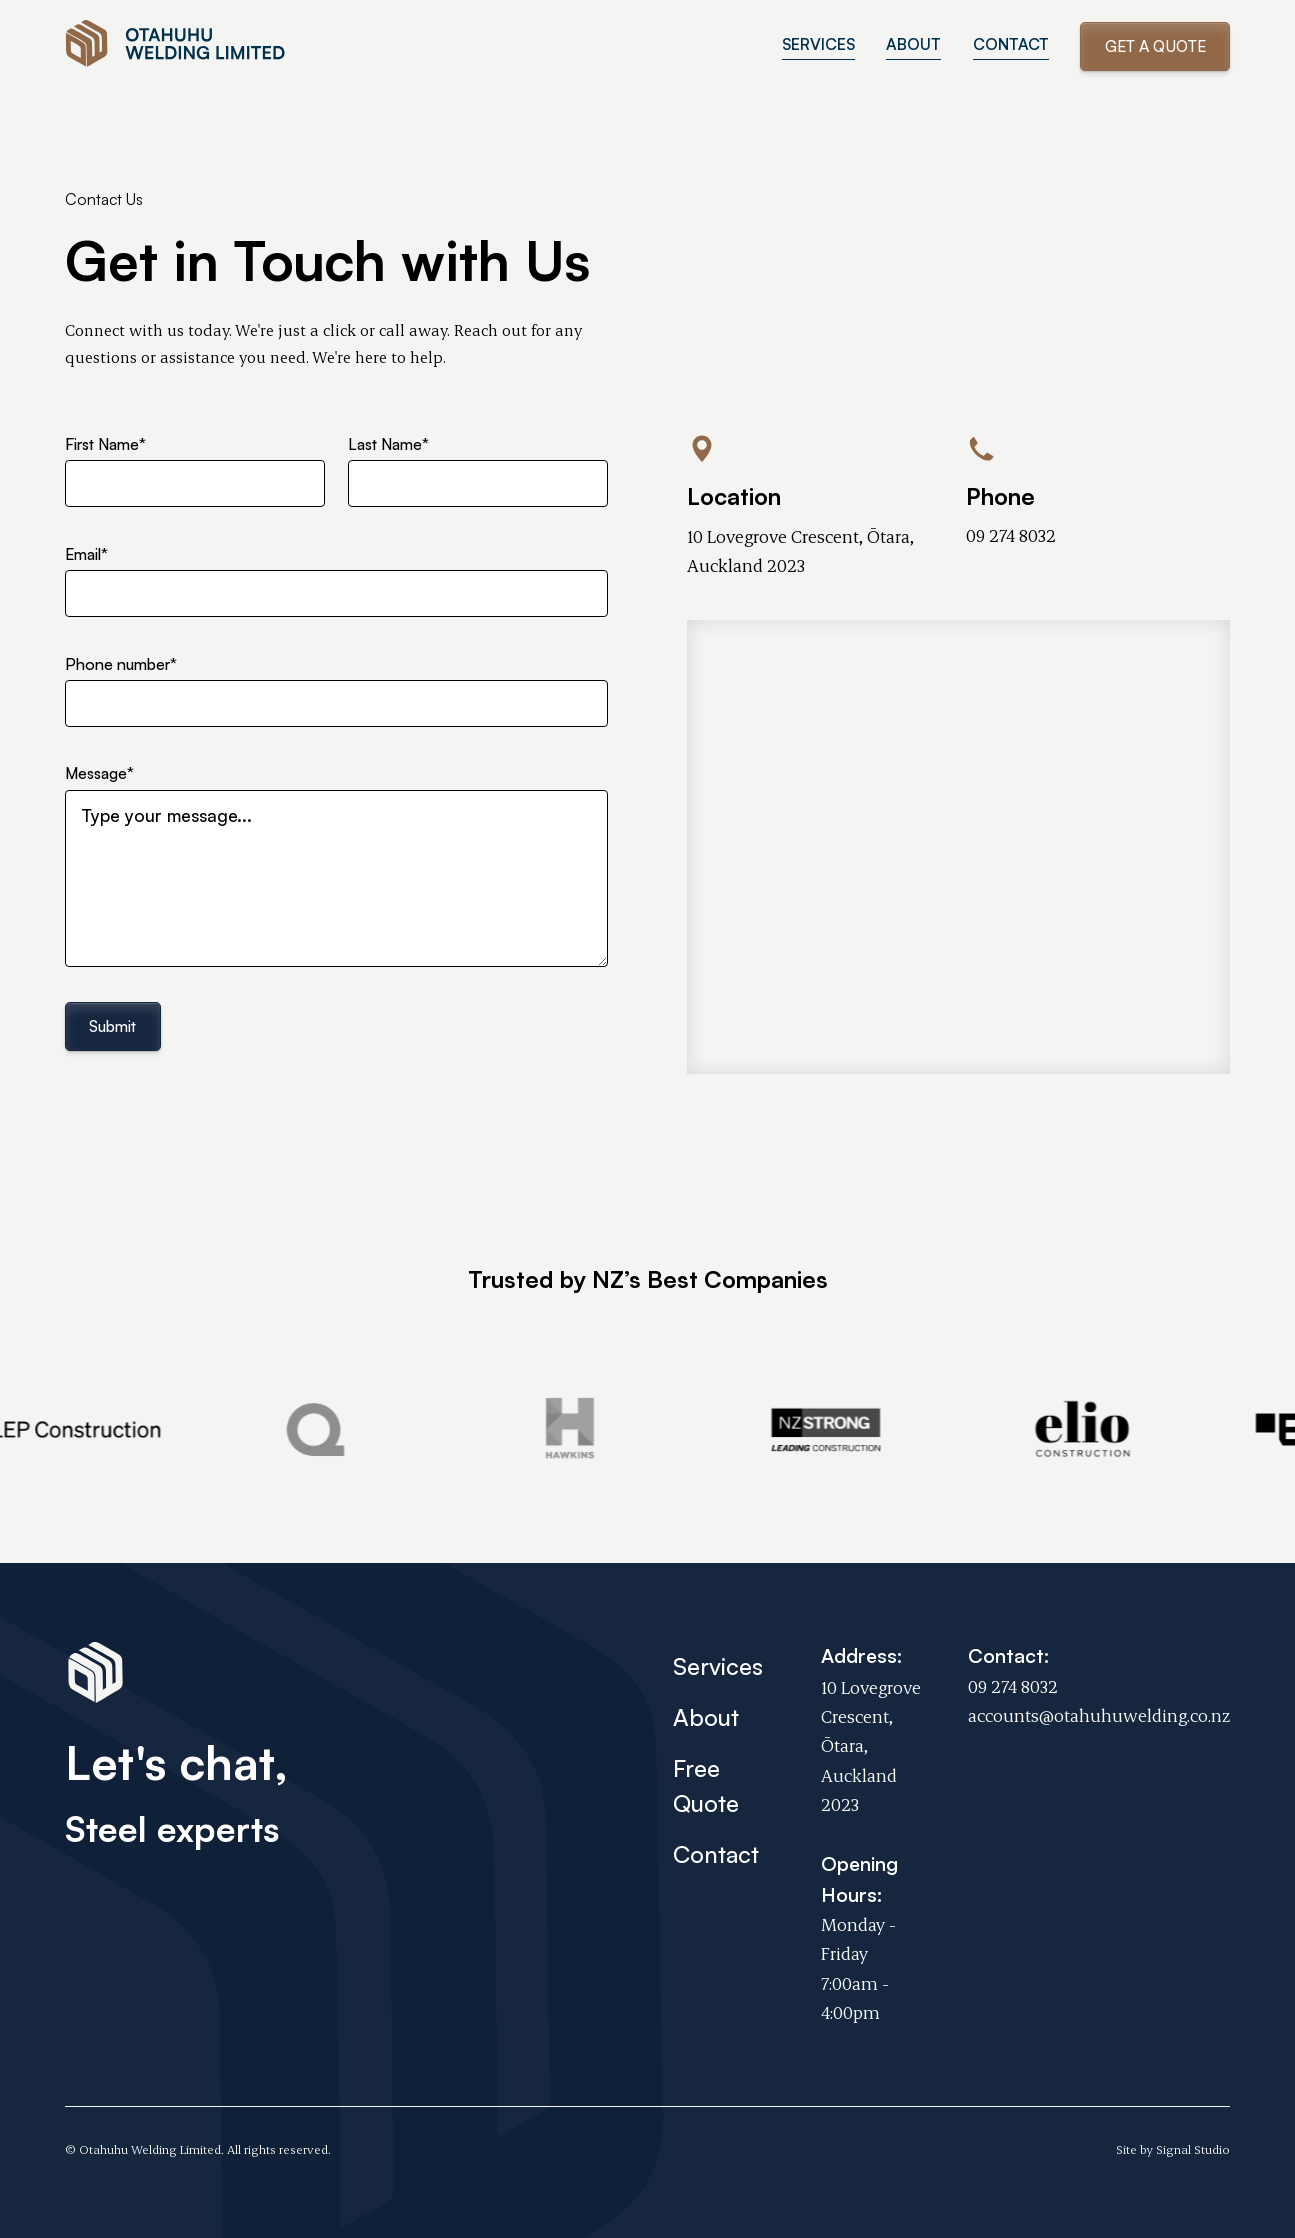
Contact (716, 1854)
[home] (176, 47)
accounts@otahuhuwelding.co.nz (1099, 1715)
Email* (86, 554)
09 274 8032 (1011, 535)
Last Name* (388, 444)
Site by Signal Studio (1173, 2149)
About (706, 1717)
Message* (99, 773)
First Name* (105, 444)
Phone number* (121, 664)
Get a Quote (1155, 46)
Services (718, 1666)
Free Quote (706, 1785)
